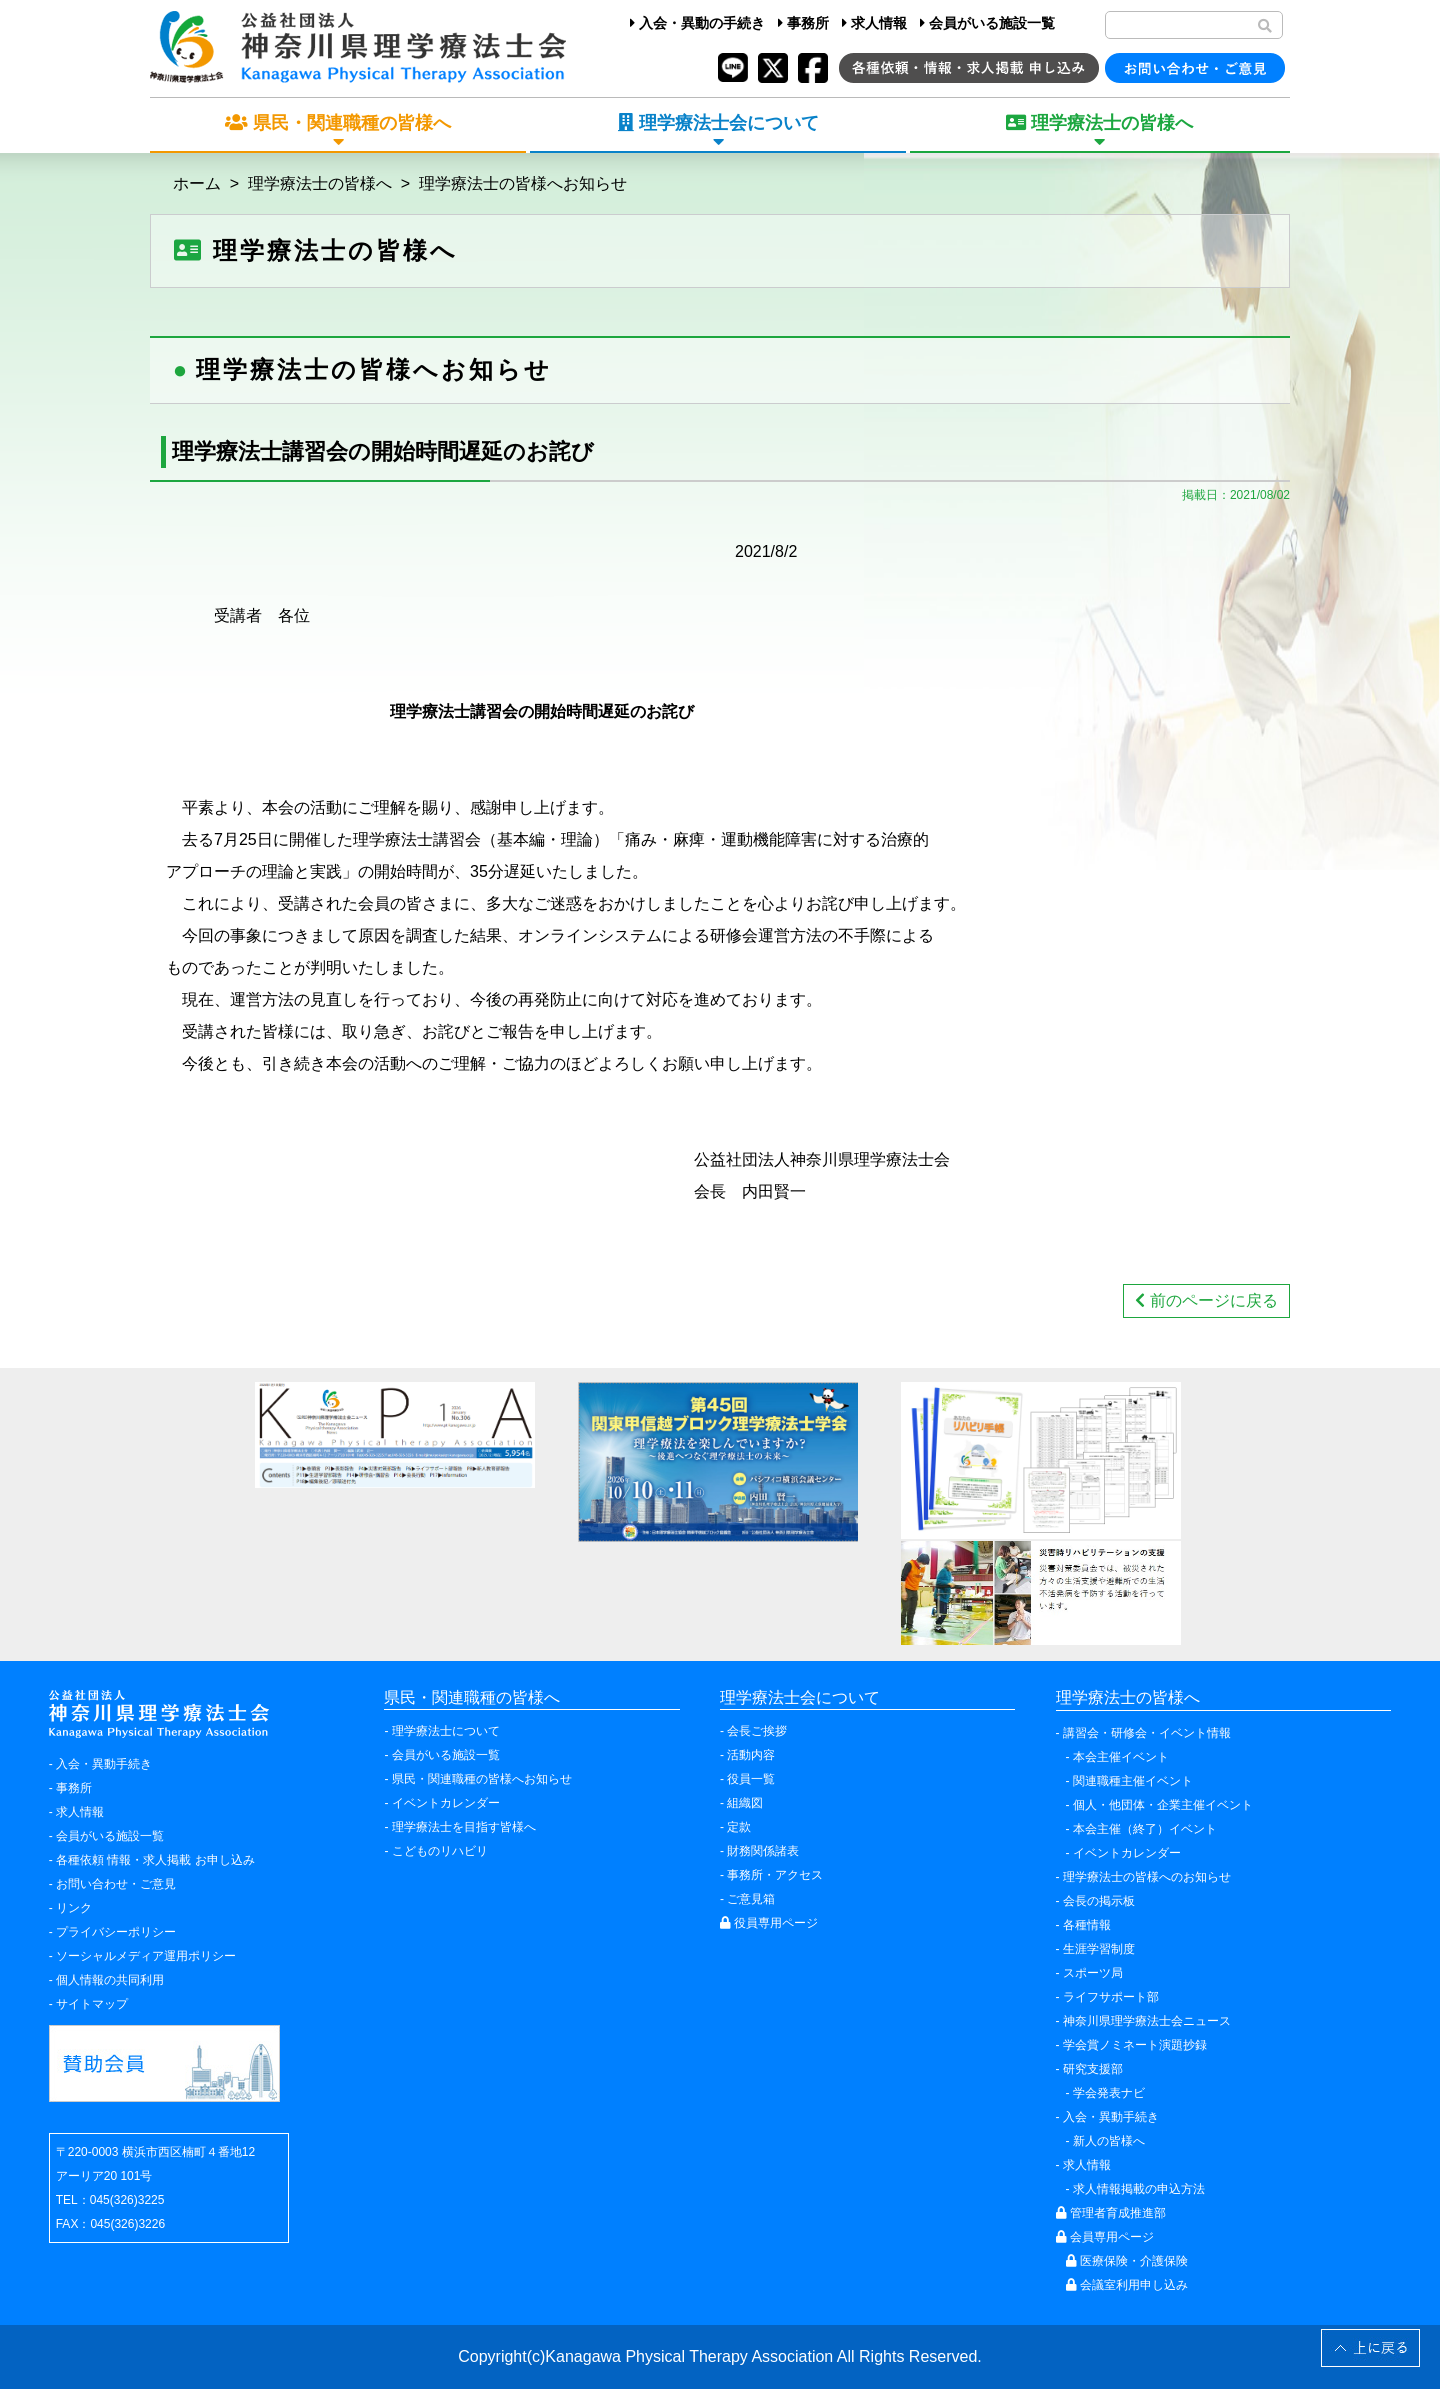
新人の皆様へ (1109, 2141)
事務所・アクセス (775, 1875)
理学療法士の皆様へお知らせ (523, 183)
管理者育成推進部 (1111, 2213)
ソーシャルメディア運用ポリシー (146, 1956)
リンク (74, 1908)
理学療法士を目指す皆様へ (464, 1827)
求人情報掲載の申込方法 (1139, 2189)
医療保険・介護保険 (1127, 2261)
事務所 (803, 23)
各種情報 (1087, 1925)
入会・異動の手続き (697, 23)
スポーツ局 (1093, 1973)
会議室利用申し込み (1127, 2285)
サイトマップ (92, 2004)
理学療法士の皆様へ (320, 183)
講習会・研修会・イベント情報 (1147, 1733)
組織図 (745, 1803)
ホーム (197, 183)
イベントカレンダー (446, 1803)
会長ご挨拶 (757, 1731)
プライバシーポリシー (116, 1932)
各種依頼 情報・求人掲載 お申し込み (155, 1860)
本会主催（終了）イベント (1145, 1829)
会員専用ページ (1105, 2237)
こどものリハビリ (440, 1851)
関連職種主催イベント (1133, 1781)
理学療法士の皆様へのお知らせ (1147, 1877)
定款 (739, 1827)
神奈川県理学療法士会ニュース (1147, 2021)
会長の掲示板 (1099, 1901)
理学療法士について (446, 1731)
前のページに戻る (1206, 1300)
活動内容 (751, 1755)
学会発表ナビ (1109, 2093)
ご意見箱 (751, 1899)
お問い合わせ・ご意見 (116, 1884)
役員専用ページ (769, 1923)
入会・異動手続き (104, 1764)
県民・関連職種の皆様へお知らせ (482, 1779)
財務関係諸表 (763, 1851)
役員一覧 (751, 1779)
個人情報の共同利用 (110, 1980)
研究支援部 (1093, 2069)
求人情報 (874, 23)
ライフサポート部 (1111, 1997)
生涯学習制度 (1099, 1949)
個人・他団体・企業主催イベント (1163, 1805)
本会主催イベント (1121, 1757)
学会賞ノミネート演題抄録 (1135, 2045)
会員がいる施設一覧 (987, 23)
